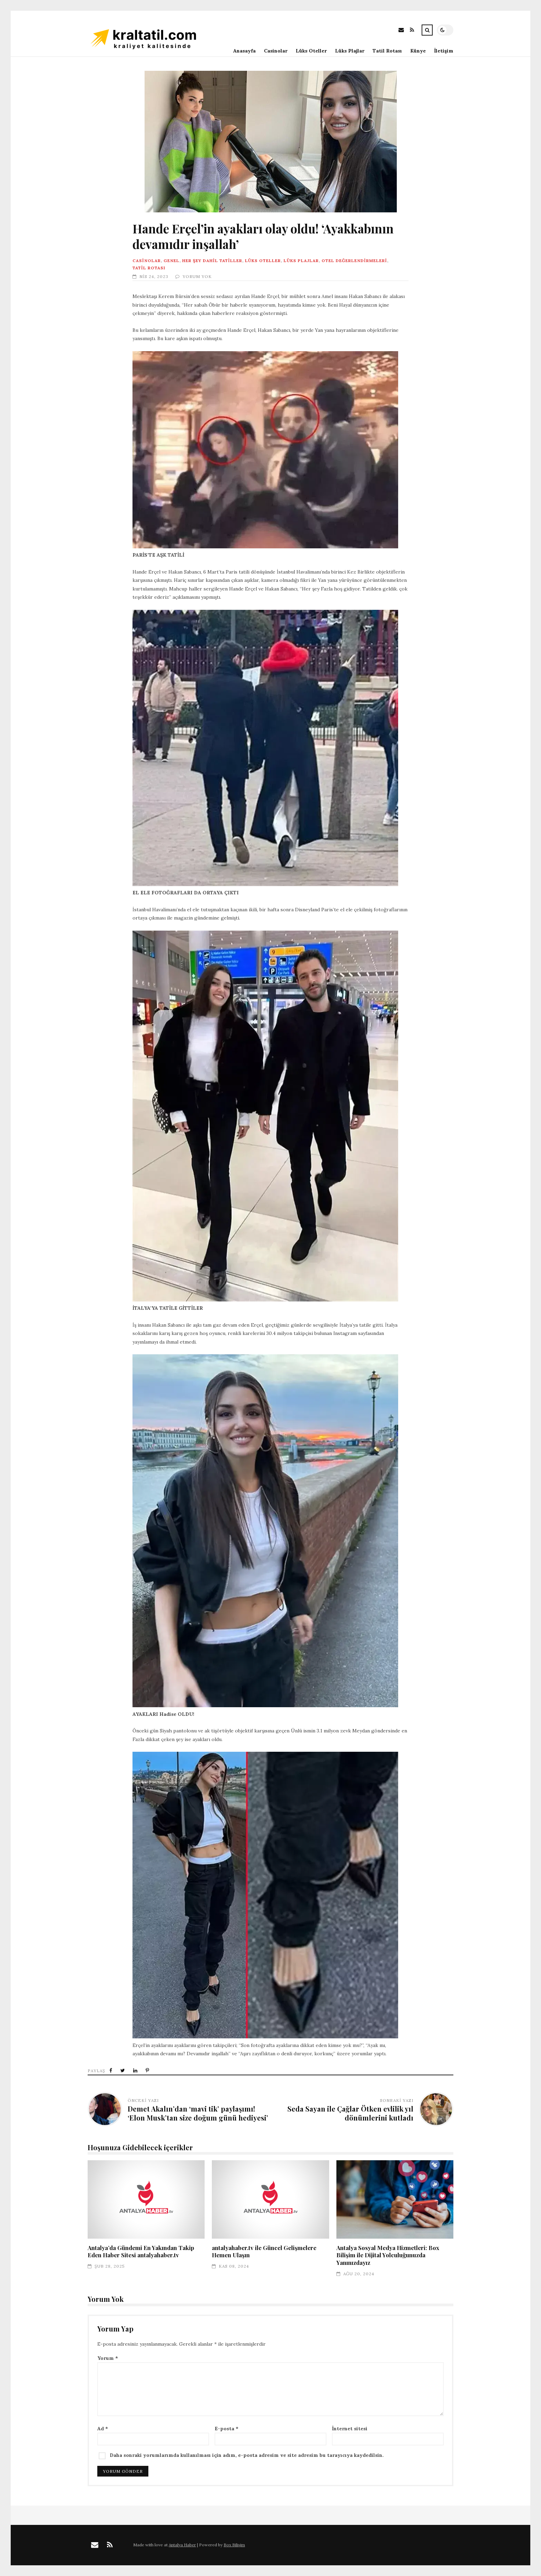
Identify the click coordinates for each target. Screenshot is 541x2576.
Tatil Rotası (387, 51)
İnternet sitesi (349, 2428)
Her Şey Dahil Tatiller (212, 260)
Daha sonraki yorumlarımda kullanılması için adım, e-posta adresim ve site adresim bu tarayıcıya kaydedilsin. (247, 2455)
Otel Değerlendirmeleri (354, 260)
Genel (171, 260)
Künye (418, 51)
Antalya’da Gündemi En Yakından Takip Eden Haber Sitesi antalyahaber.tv (146, 2199)
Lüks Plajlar (349, 51)
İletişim (443, 51)
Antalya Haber (182, 2544)
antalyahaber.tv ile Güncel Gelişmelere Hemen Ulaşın (270, 2199)
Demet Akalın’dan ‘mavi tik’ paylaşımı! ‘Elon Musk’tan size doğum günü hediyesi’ (198, 2113)
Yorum (107, 2358)
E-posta (226, 2428)
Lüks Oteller (311, 51)
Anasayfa (244, 51)
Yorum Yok (197, 276)
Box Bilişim (234, 2544)
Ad (102, 2428)
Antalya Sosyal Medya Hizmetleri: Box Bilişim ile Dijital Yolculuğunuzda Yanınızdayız (394, 2199)
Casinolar (275, 51)
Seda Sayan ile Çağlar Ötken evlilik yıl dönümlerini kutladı (350, 2113)
